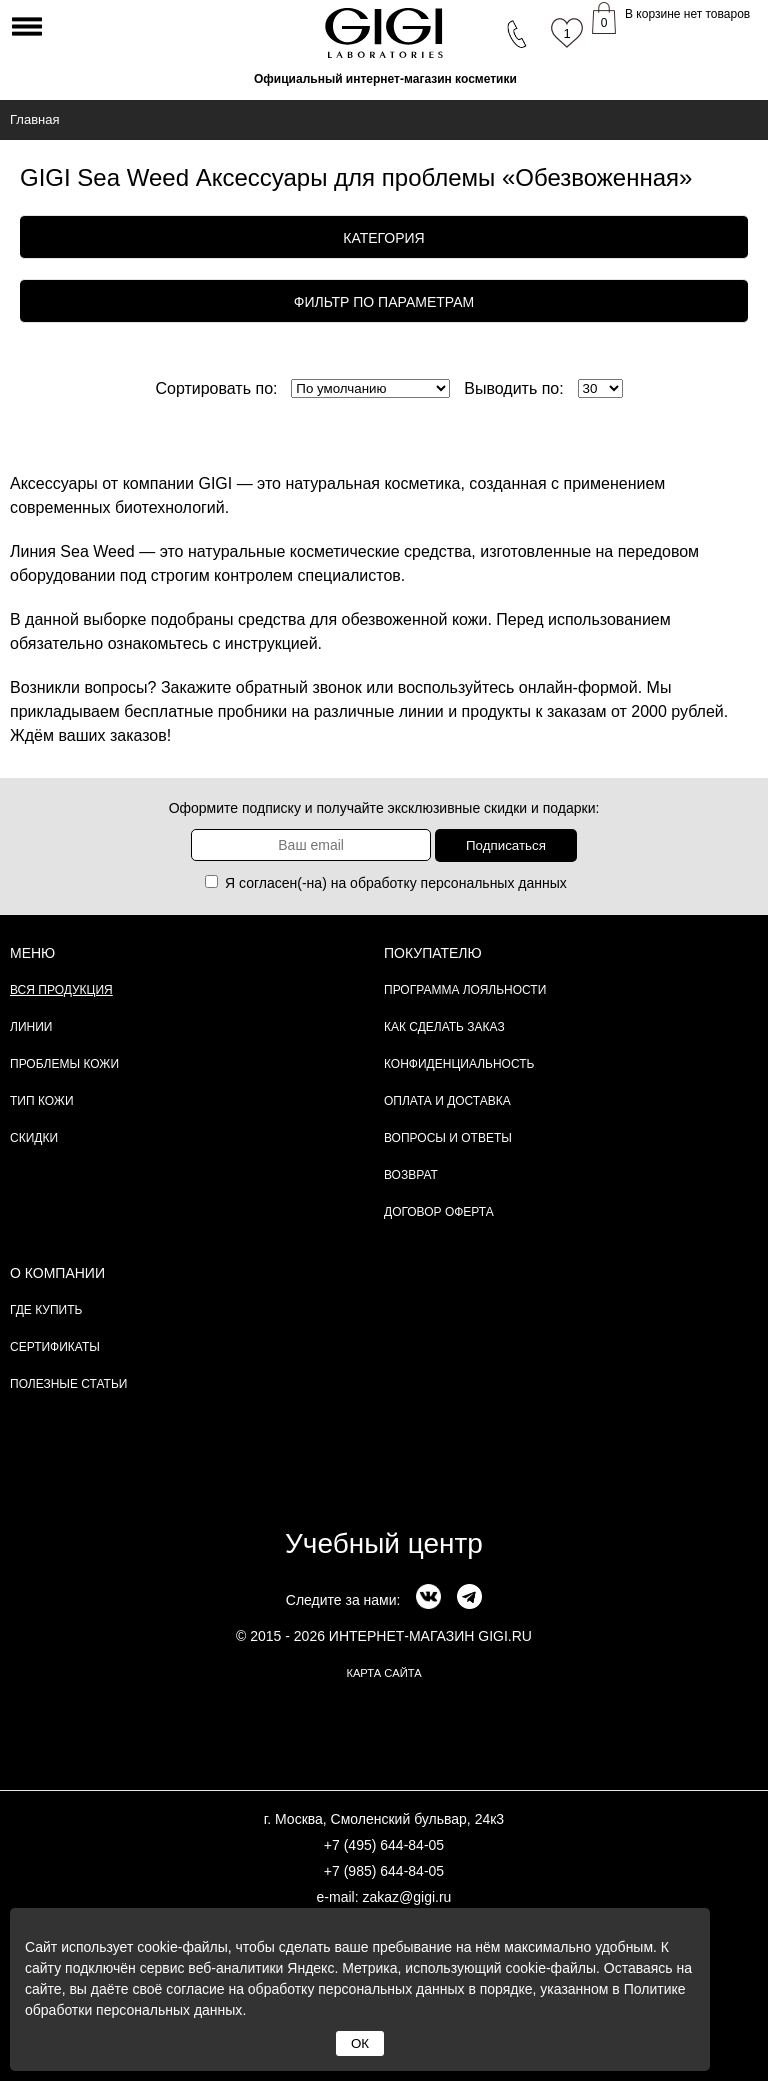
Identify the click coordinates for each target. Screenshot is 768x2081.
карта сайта (383, 1673)
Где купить (46, 1310)
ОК (360, 2043)
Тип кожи (42, 1101)
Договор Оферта (439, 1212)
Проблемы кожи (64, 1064)
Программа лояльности (465, 990)
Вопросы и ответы (448, 1138)
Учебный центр (384, 1543)
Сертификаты (55, 1347)
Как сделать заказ (444, 1027)
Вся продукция (61, 990)
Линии (31, 1027)
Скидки (34, 1138)
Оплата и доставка (447, 1101)
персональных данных (494, 883)
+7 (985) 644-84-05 (384, 1871)
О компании (57, 1273)
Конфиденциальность (459, 1064)
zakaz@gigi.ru (406, 1897)
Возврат (411, 1175)
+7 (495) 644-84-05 (384, 1845)
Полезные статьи (68, 1384)
